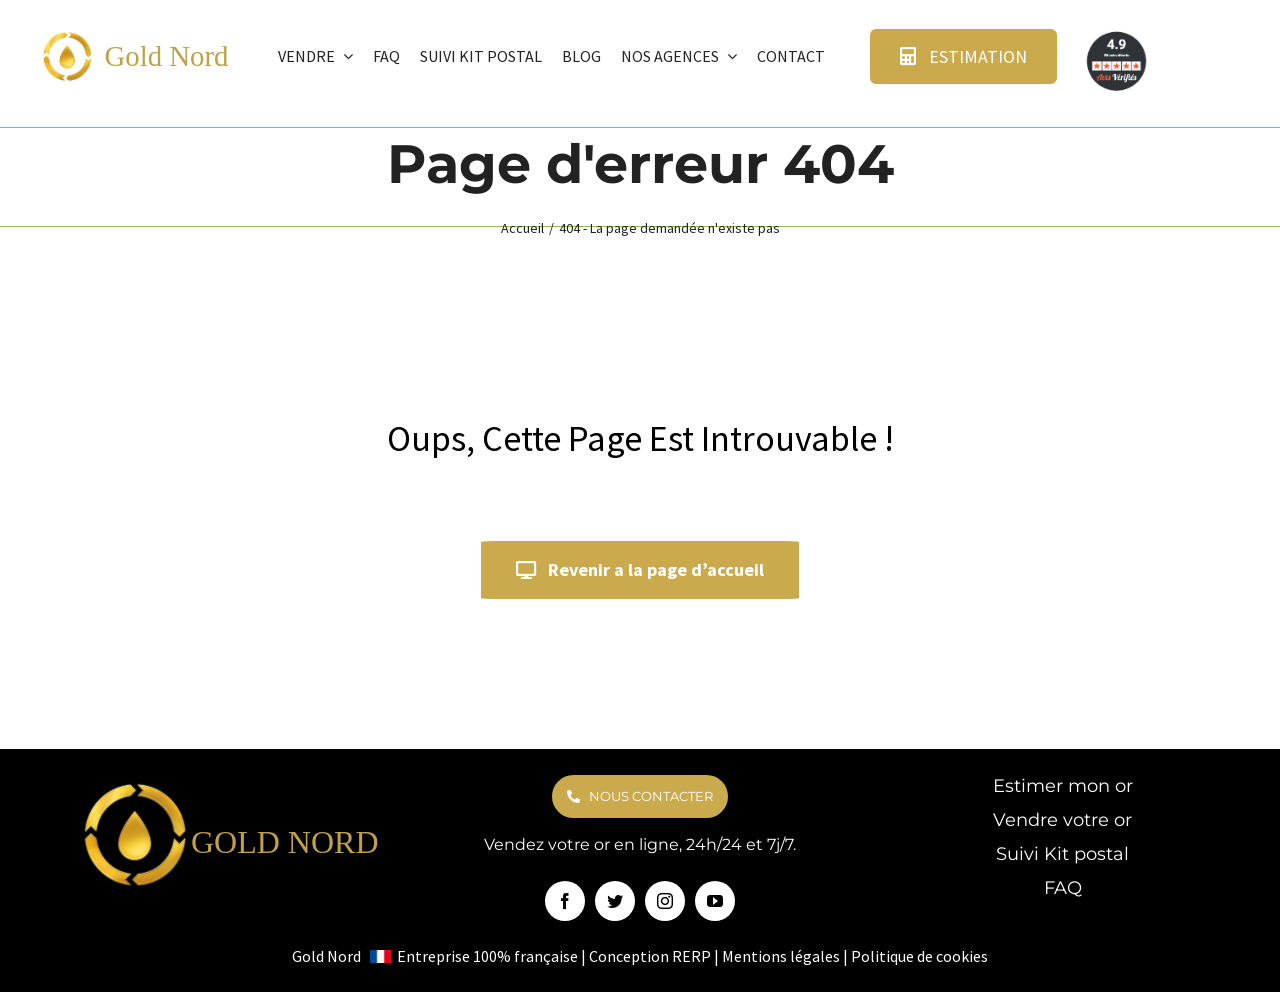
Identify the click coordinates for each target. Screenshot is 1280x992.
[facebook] (565, 901)
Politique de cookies (919, 956)
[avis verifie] (1118, 35)
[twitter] (615, 901)
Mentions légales (781, 956)
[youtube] (715, 901)
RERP (691, 956)
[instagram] (665, 901)
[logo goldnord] (67, 38)
